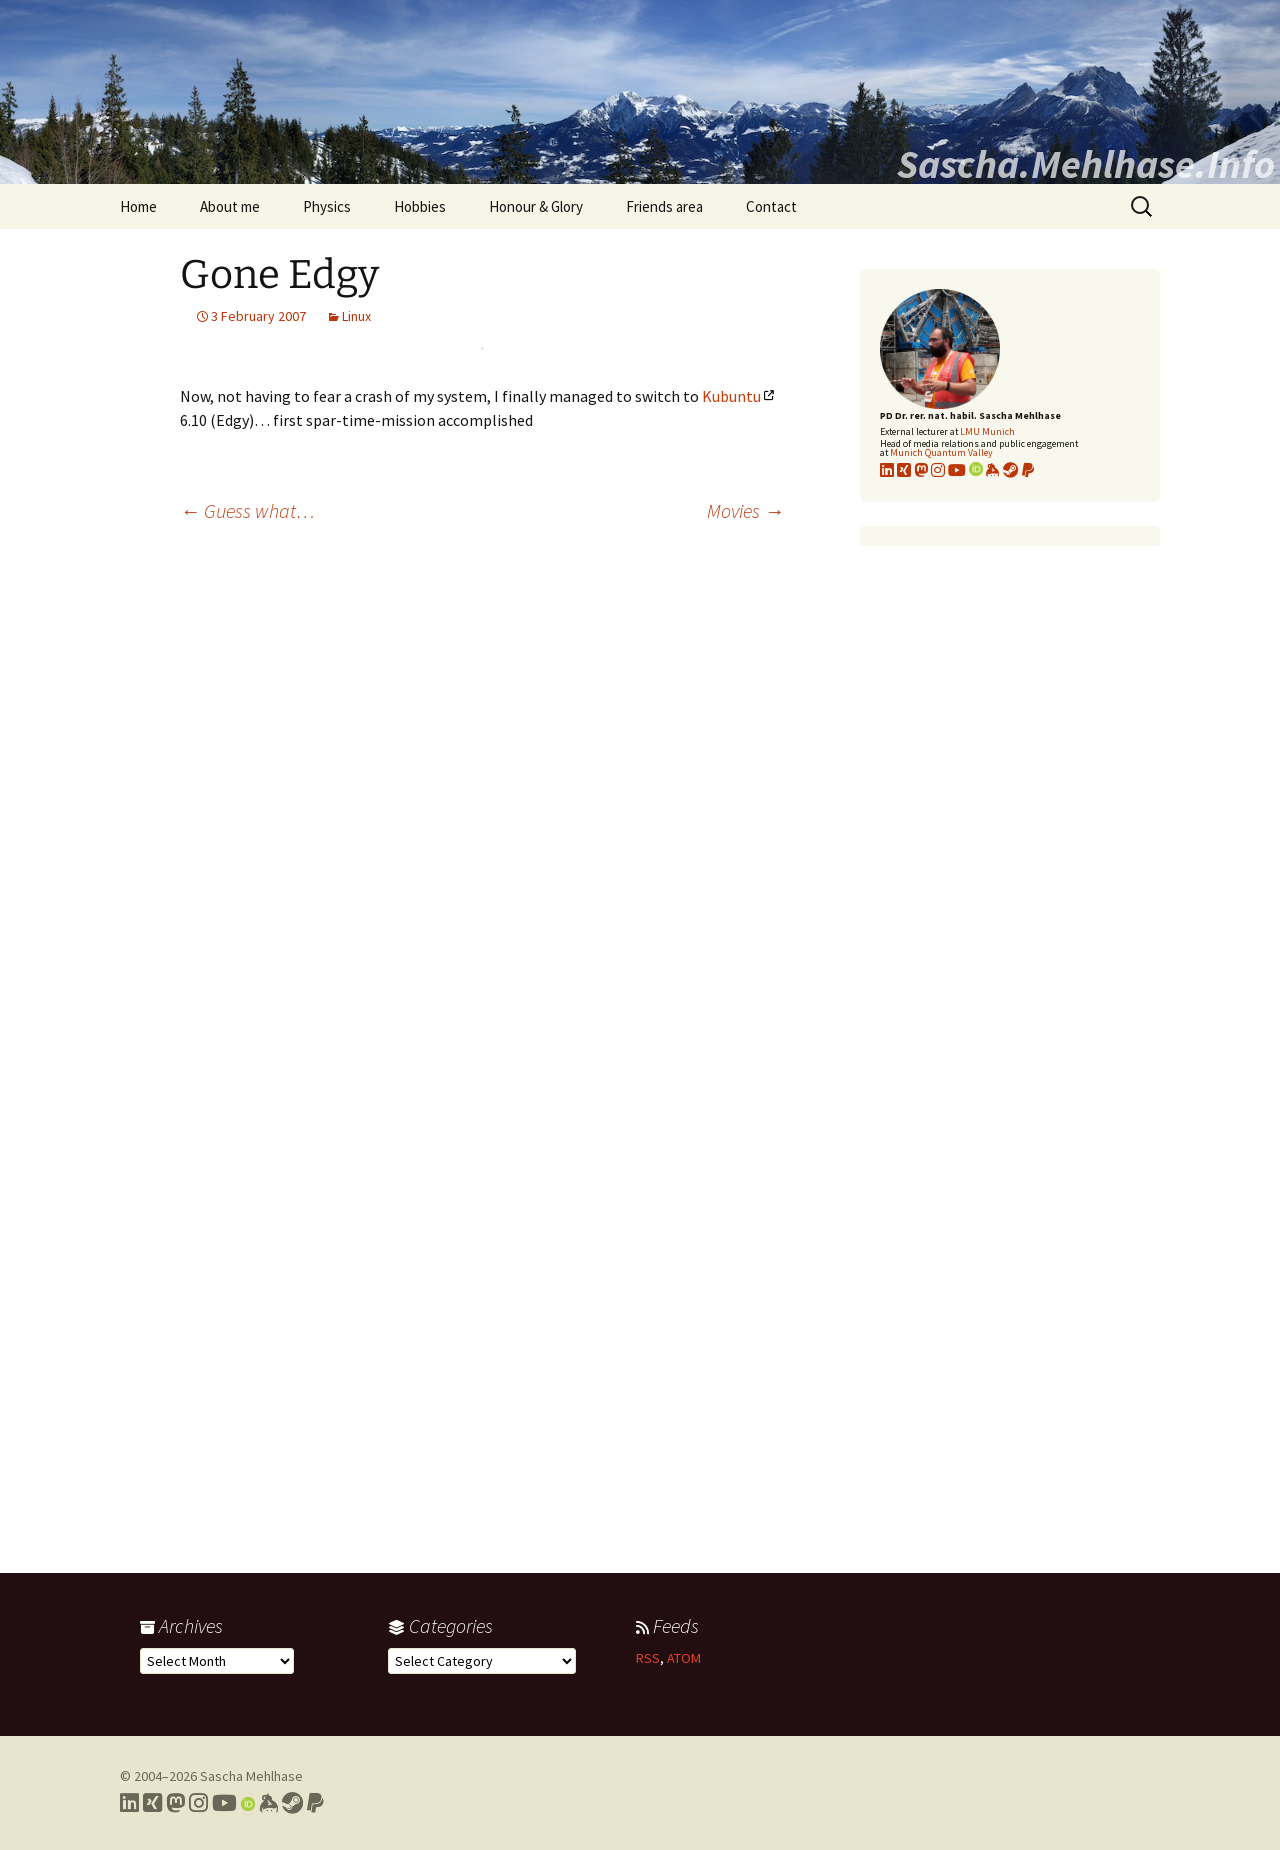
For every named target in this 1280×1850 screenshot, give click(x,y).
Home (138, 206)
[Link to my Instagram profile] (938, 470)
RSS (648, 1658)
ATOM (684, 1658)
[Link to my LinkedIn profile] (887, 470)
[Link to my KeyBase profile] (993, 470)
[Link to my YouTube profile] (957, 470)
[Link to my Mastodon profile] (921, 470)
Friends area (664, 206)
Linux (356, 316)
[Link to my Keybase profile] (268, 1803)
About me (230, 206)
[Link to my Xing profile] (152, 1803)
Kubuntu (731, 396)
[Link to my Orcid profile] (976, 470)
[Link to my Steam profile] (1011, 470)
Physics (327, 206)
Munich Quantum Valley (941, 452)
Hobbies (420, 206)
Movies (745, 510)
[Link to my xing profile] (904, 470)
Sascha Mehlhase (251, 1776)
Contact (771, 206)
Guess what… (247, 510)
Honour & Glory (536, 206)
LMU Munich (987, 431)
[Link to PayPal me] (1028, 470)
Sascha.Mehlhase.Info (1086, 164)
